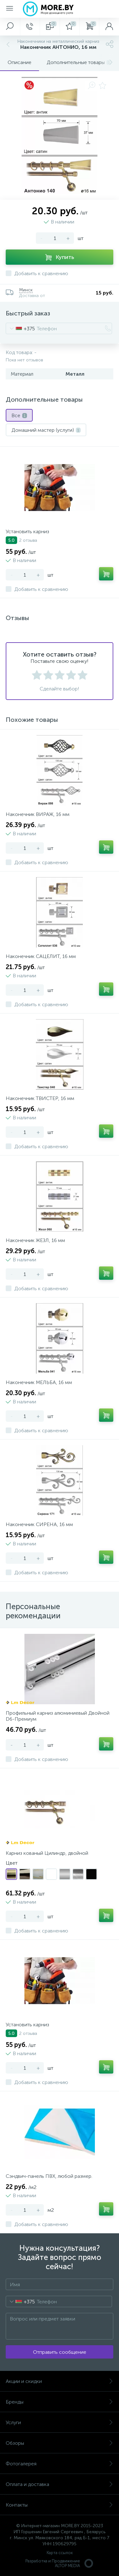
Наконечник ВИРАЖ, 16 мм (37, 814)
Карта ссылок (60, 2552)
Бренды (59, 2402)
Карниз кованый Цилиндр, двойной (47, 1853)
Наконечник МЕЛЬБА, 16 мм (39, 1382)
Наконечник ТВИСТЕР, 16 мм (40, 1098)
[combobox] (20, 328)
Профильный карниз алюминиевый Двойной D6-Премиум (57, 1716)
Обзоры (59, 2443)
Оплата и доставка (59, 2484)
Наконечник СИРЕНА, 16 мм (39, 1524)
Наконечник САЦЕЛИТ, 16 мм (41, 956)
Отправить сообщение (59, 2352)
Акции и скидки (59, 2381)
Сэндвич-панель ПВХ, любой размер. (49, 2176)
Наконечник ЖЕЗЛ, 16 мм (35, 1240)
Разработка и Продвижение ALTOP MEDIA (59, 2563)
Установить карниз (27, 531)
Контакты (59, 2505)
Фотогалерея (59, 2464)
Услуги (59, 2422)
